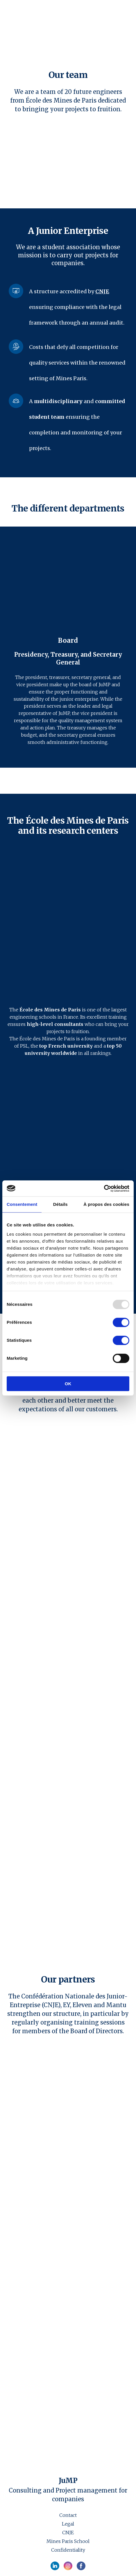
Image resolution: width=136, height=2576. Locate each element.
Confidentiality (68, 2550)
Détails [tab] (60, 1204)
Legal (68, 2524)
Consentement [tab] (22, 1204)
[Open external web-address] (68, 925)
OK (68, 1383)
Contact (68, 2515)
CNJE (68, 2532)
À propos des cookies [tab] (106, 1204)
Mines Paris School (68, 2541)
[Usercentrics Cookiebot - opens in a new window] (103, 1188)
